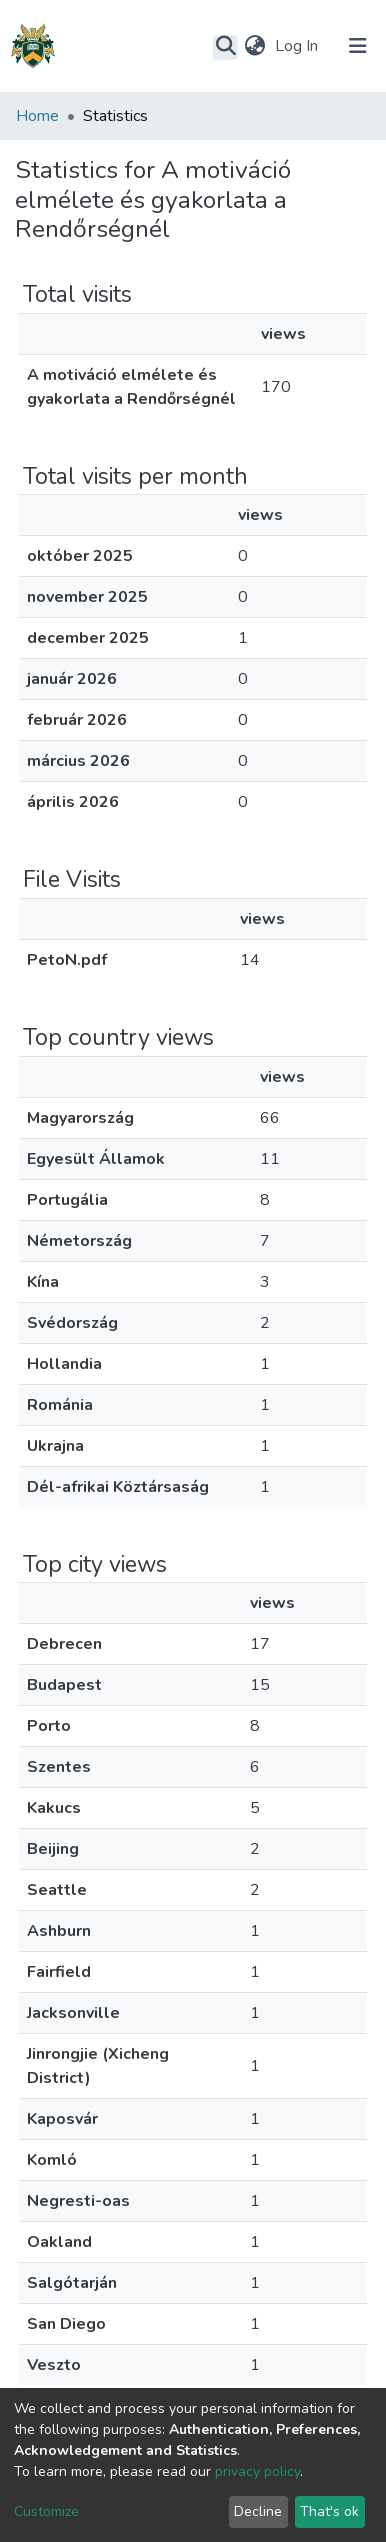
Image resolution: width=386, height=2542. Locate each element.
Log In (298, 46)
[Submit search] (225, 47)
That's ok (329, 2511)
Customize (46, 2511)
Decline (258, 2511)
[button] (254, 46)
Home (37, 116)
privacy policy (257, 2471)
